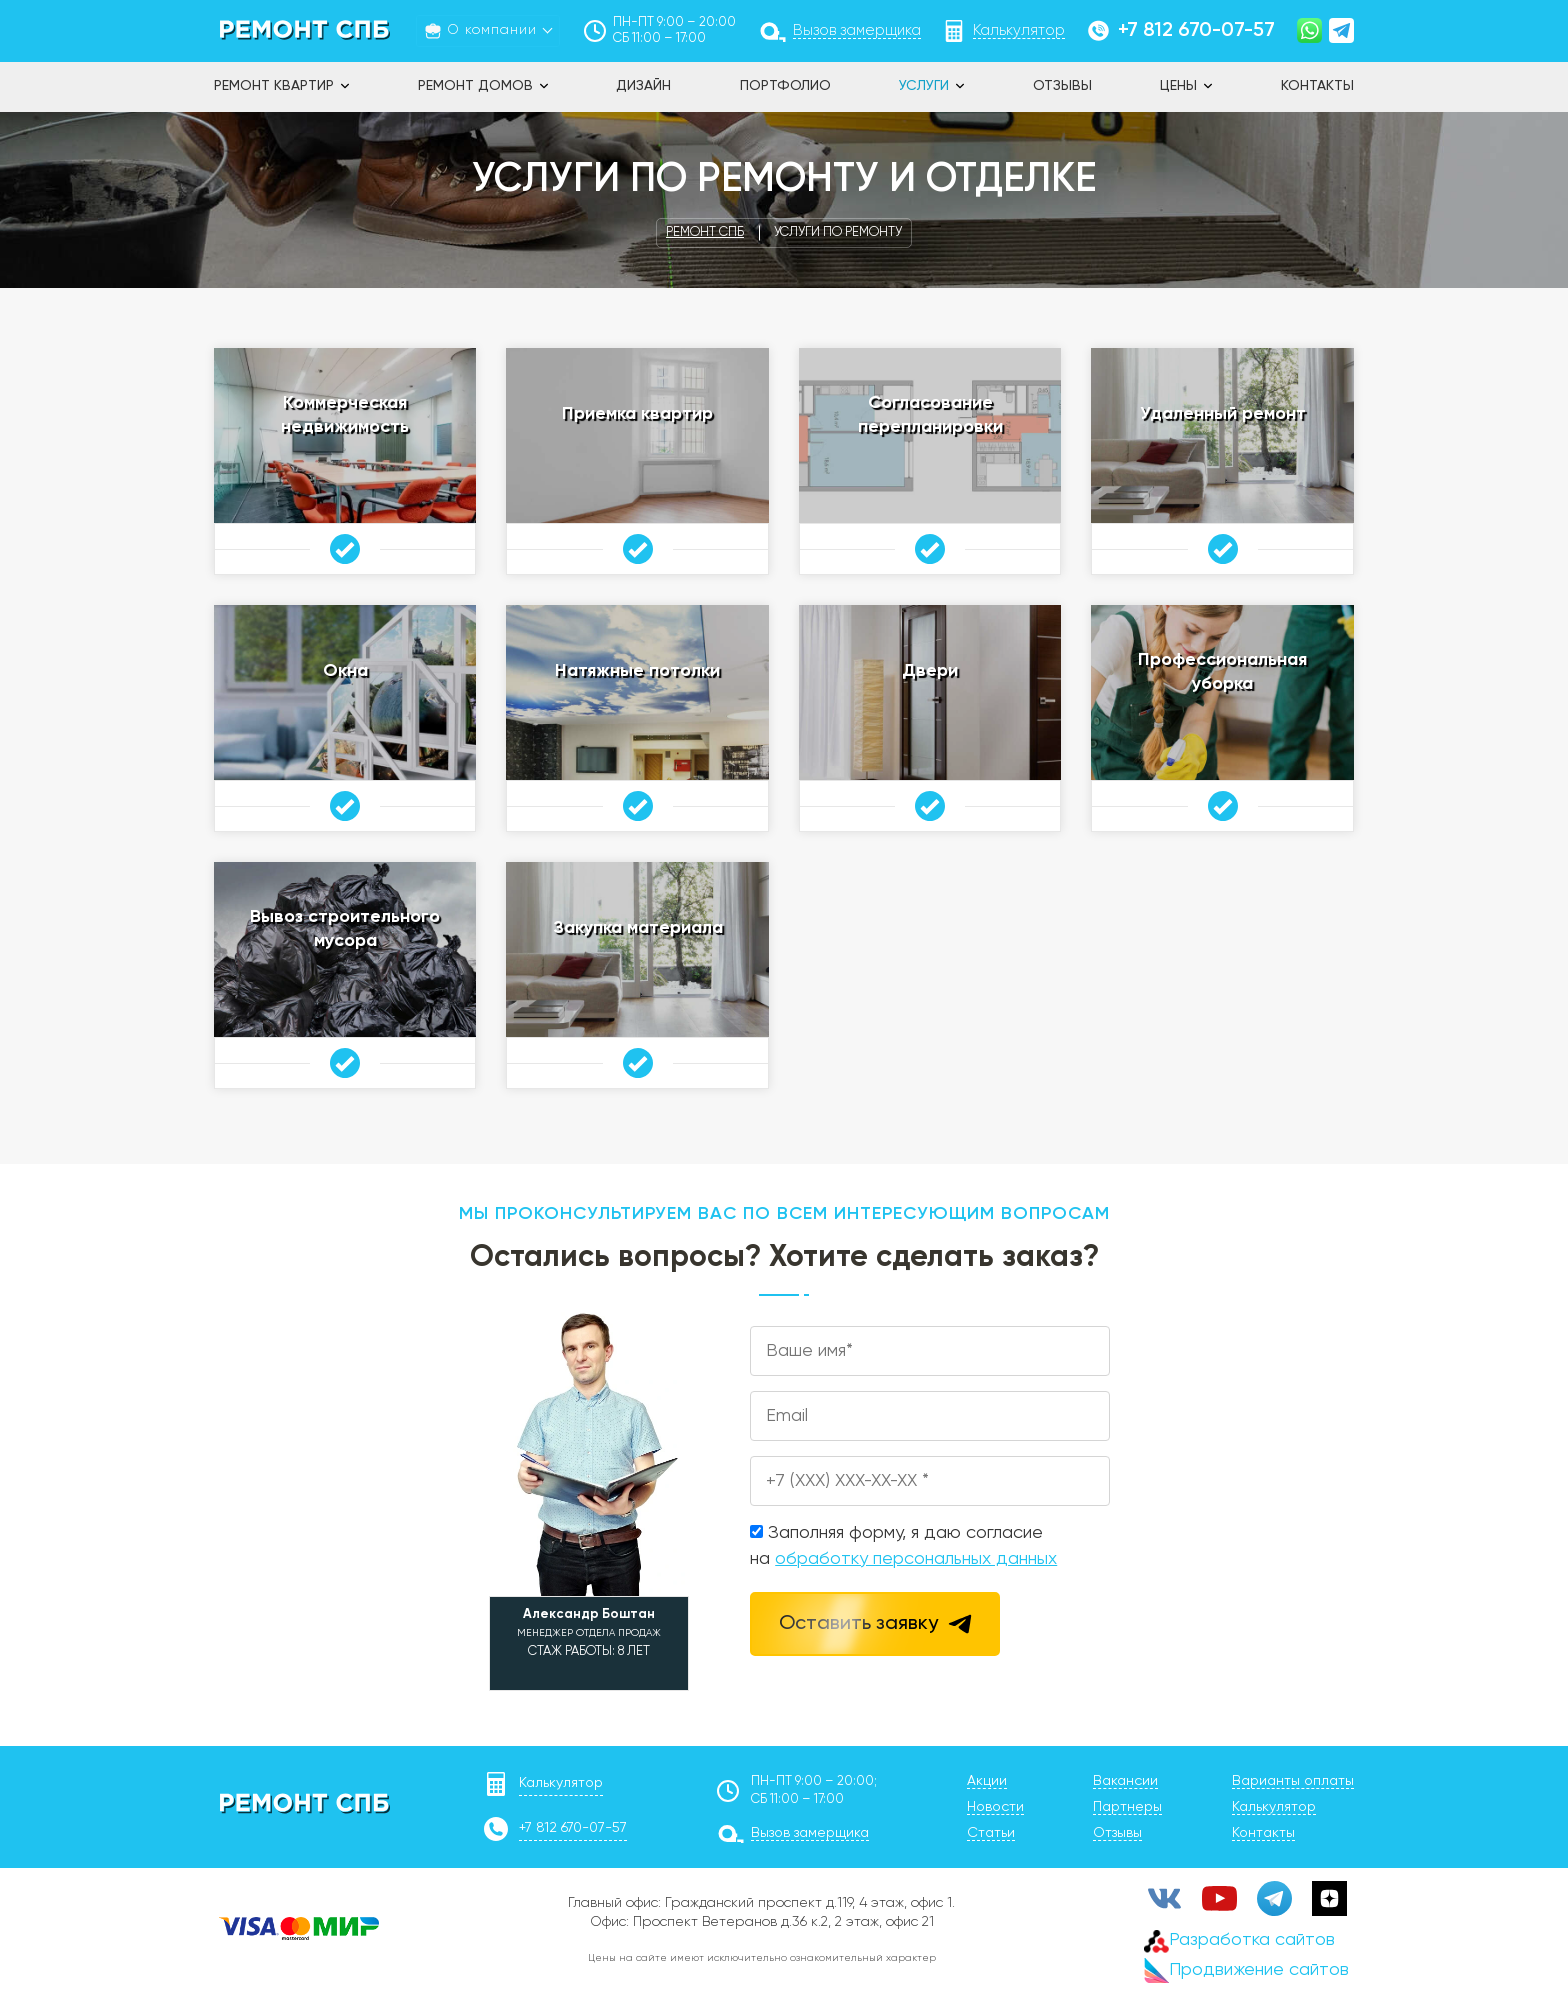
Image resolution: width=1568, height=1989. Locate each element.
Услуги (924, 86)
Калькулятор (561, 1783)
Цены (1178, 86)
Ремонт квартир (274, 86)
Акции (987, 1781)
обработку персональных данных (916, 1559)
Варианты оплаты (1293, 1781)
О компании (492, 30)
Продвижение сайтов (1246, 1970)
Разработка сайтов (1239, 1940)
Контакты (1317, 86)
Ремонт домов (475, 86)
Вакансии (1125, 1781)
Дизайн (643, 86)
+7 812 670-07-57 (1196, 31)
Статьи (991, 1833)
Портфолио (785, 86)
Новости (995, 1807)
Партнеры (1127, 1807)
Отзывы (1062, 86)
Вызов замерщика (810, 1833)
